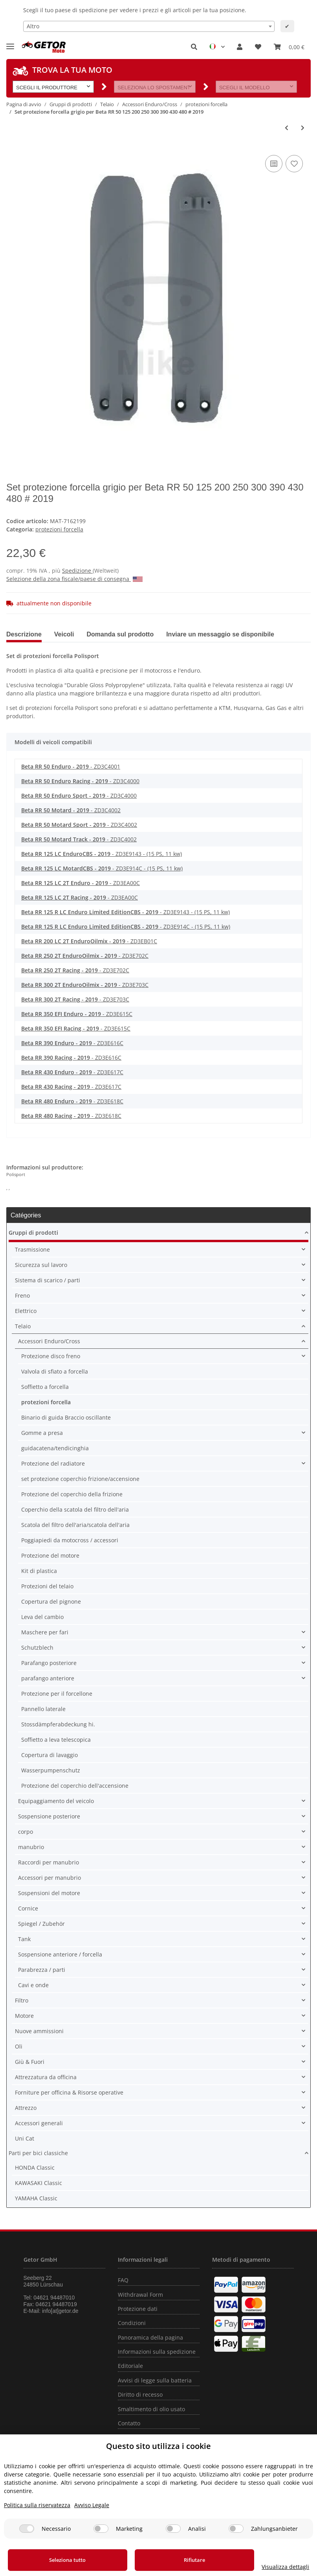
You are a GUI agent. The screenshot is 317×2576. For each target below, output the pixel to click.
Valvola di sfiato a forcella (54, 1371)
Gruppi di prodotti (33, 1232)
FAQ (123, 2280)
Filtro (21, 2000)
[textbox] (149, 26)
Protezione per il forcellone (56, 1693)
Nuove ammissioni (39, 2031)
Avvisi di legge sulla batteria (155, 2380)
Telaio (23, 1326)
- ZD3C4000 (80, 781)
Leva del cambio (42, 1617)
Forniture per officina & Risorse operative (69, 2092)
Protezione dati (138, 2308)
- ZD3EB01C (89, 941)
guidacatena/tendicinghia (55, 1448)
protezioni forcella (59, 529)
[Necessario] (26, 2528)
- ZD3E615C (76, 1014)
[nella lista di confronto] (273, 163)
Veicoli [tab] (64, 634)
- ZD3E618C (72, 1101)
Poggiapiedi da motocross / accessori (69, 1540)
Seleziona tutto (60, 2559)
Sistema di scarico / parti (47, 1280)
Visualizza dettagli (272, 2566)
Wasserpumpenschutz (50, 1770)
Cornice (28, 1908)
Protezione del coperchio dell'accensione (74, 1785)
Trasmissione (32, 1249)
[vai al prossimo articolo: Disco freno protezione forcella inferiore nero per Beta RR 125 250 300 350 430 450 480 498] (303, 127)
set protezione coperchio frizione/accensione (80, 1479)
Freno (22, 1295)
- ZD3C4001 (70, 766)
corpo (25, 1831)
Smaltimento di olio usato (151, 2409)
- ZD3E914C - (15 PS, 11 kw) (102, 868)
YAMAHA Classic (36, 2198)
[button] (194, 47)
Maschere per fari (44, 1632)
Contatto (129, 2423)
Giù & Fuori (29, 2061)
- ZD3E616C (72, 1043)
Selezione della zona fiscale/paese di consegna (74, 579)
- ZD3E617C (72, 1072)
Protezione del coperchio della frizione (72, 1494)
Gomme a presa (42, 1432)
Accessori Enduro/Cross (49, 1341)
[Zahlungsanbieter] (236, 2528)
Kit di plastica (39, 1571)
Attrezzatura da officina (46, 2077)
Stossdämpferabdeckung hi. (58, 1724)
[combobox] (149, 26)
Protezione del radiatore (53, 1463)
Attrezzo (26, 2107)
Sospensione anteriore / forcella (60, 1954)
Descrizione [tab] (24, 634)
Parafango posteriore (49, 1663)
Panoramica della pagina (150, 2337)
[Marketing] (100, 2528)
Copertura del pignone (51, 1601)
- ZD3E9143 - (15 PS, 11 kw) (101, 853)
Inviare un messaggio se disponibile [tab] (220, 634)
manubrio (31, 1847)
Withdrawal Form (140, 2294)
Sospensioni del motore (49, 1893)
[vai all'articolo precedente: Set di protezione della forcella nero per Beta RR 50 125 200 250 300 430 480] (287, 127)
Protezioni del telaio (47, 1586)
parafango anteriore (47, 1678)
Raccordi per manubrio (48, 1862)
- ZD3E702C (84, 955)
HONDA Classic (35, 2167)
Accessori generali (39, 2123)
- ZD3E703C (84, 984)
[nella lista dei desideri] (294, 163)
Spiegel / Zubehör (41, 1923)
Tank (24, 1939)
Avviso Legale (91, 2505)
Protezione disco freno (50, 1356)
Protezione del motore (50, 1555)
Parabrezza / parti (41, 1969)
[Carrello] (289, 47)
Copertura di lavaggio (49, 1755)
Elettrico (26, 1311)
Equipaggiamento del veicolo (56, 1801)
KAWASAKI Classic (38, 2183)
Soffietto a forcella (45, 1386)
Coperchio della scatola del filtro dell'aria (75, 1509)
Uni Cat (24, 2138)
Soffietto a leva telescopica (56, 1739)
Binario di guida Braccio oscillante (66, 1417)
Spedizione (77, 570)
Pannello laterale (43, 1709)
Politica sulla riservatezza (37, 2505)
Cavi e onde (33, 1985)
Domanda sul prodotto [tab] (120, 634)
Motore (24, 2015)
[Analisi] (173, 2528)
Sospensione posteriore (49, 1816)
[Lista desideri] (258, 47)
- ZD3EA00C (80, 883)
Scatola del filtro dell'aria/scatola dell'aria (75, 1525)
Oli (18, 2046)
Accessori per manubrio (49, 1877)
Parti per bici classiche (38, 2153)
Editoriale (130, 2365)
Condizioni (132, 2323)
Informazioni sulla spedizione (157, 2351)
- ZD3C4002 (71, 810)
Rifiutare (174, 2559)
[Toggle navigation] (10, 43)
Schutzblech (37, 1647)
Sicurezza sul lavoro (41, 1265)
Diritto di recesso (140, 2394)
